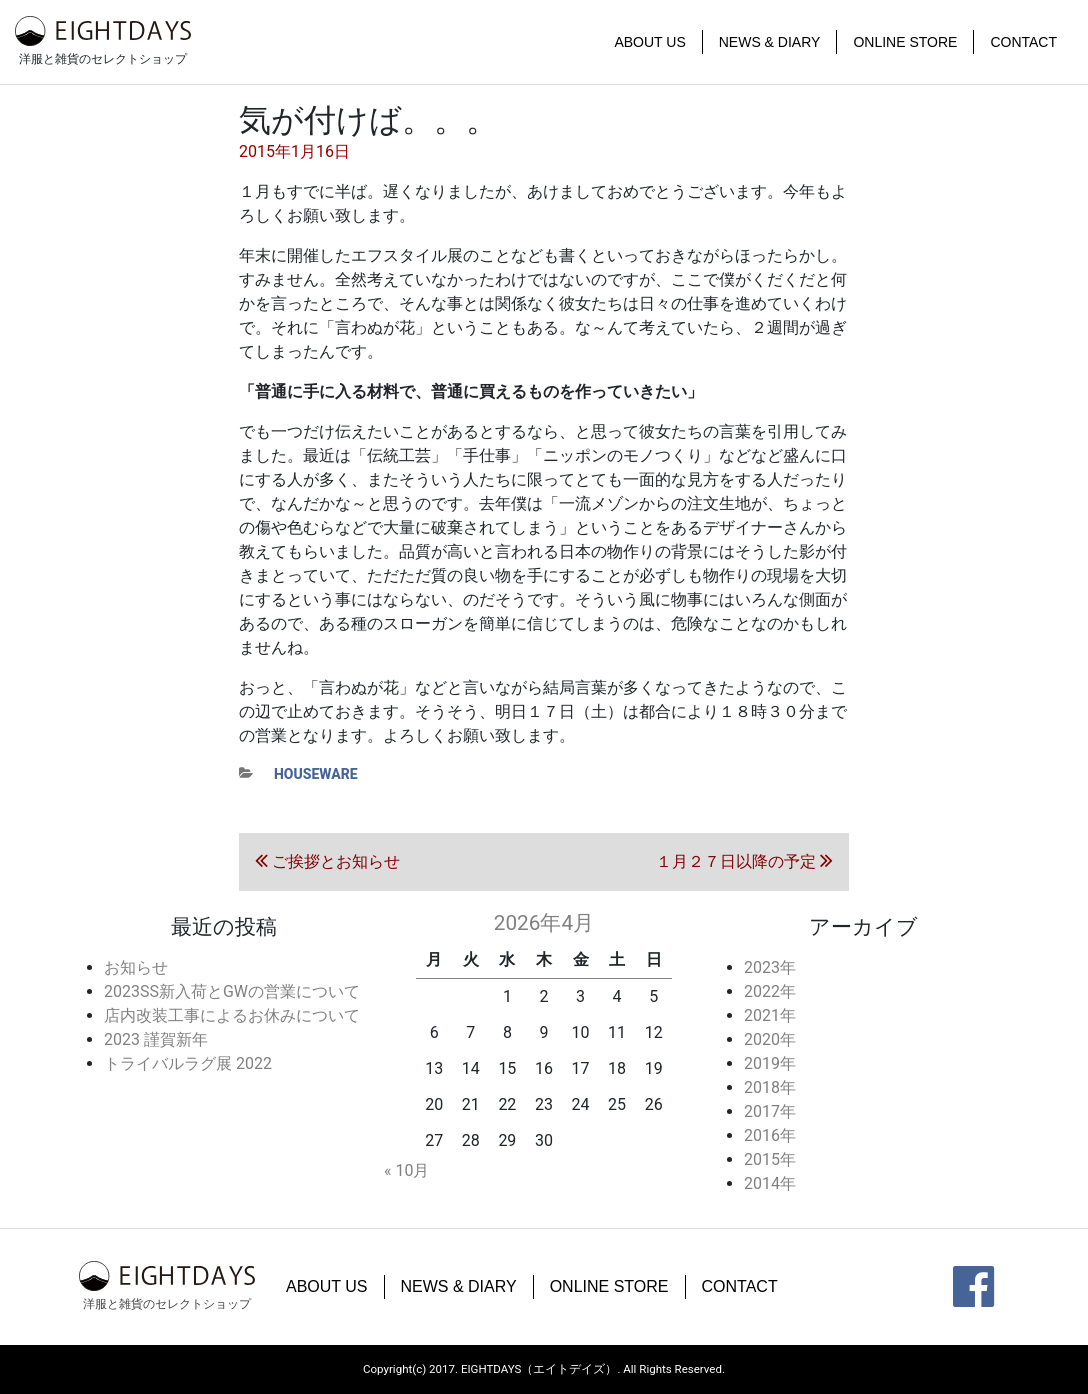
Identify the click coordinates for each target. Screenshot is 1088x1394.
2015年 (770, 1159)
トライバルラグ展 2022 (188, 1063)
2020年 (770, 1039)
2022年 (770, 991)
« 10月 (406, 1170)
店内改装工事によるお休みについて (232, 1015)
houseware (316, 774)
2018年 (770, 1087)
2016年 (770, 1135)
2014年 (770, 1183)
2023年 (770, 967)
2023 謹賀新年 (156, 1039)
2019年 (770, 1063)
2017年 (770, 1111)
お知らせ (136, 967)
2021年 (770, 1015)
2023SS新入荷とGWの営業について (232, 991)
